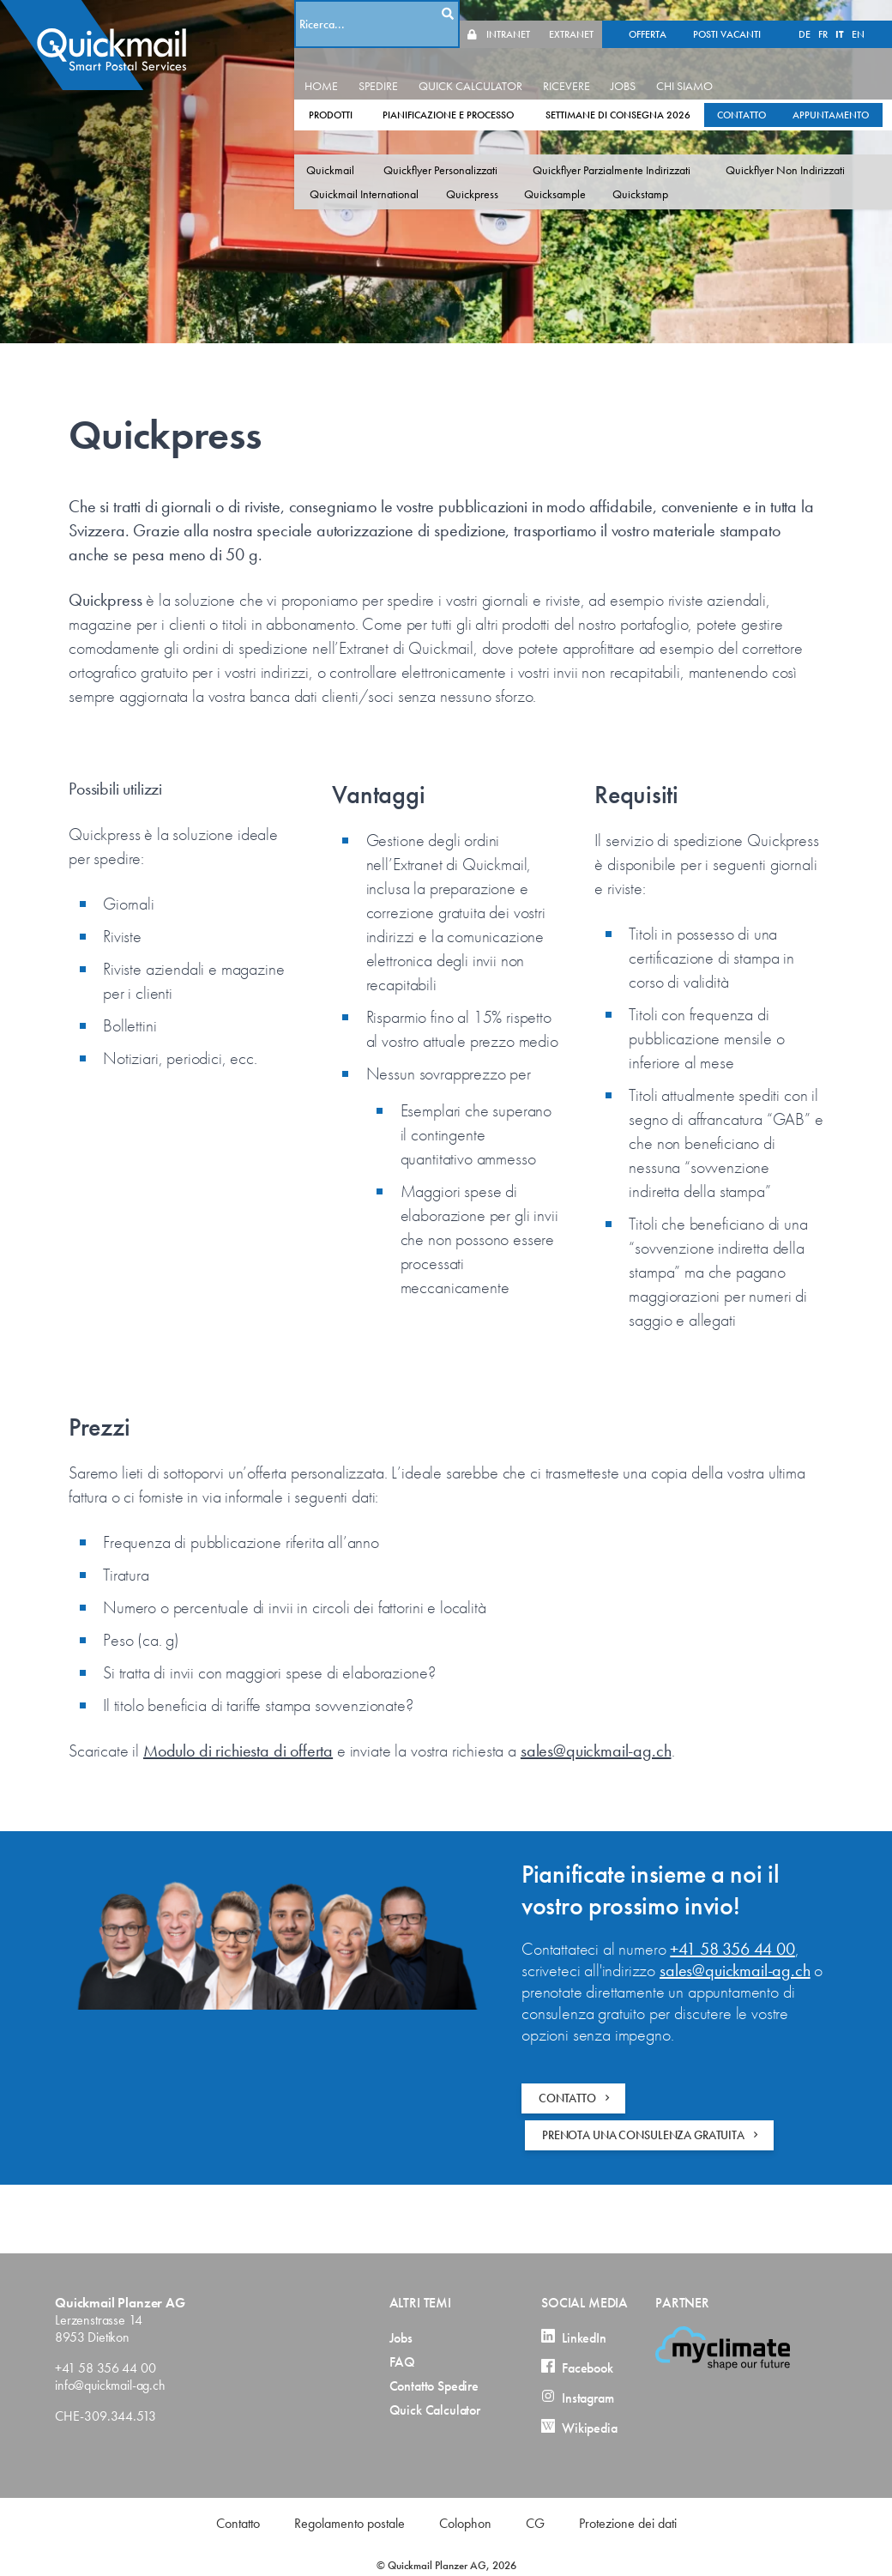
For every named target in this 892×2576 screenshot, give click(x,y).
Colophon (465, 2523)
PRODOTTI (365, 94)
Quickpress (658, 173)
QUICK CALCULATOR (505, 65)
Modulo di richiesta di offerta (238, 1750)
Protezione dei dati (628, 2523)
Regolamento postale (349, 2523)
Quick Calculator (434, 2410)
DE (517, 14)
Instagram (577, 2398)
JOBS (657, 65)
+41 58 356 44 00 (732, 1949)
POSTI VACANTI (439, 14)
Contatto (238, 2523)
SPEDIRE (412, 65)
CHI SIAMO (718, 65)
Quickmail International (550, 173)
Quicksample (741, 173)
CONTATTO (775, 94)
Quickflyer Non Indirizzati (404, 173)
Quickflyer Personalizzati (475, 149)
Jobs (401, 2338)
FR (535, 14)
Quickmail (365, 149)
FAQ (402, 2362)
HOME (355, 65)
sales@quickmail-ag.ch (596, 1750)
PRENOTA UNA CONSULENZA (652, 2135)
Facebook (577, 2368)
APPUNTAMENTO (381, 118)
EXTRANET (861, 14)
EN (570, 14)
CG (535, 2523)
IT (552, 14)
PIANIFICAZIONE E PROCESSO (482, 94)
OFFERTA (360, 14)
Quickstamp (826, 173)
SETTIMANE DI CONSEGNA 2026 (652, 94)
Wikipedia (579, 2428)
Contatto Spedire (434, 2386)
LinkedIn (573, 2338)
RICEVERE (600, 65)
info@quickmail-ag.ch (110, 2385)
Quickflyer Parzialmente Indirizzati (646, 149)
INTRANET (798, 14)
